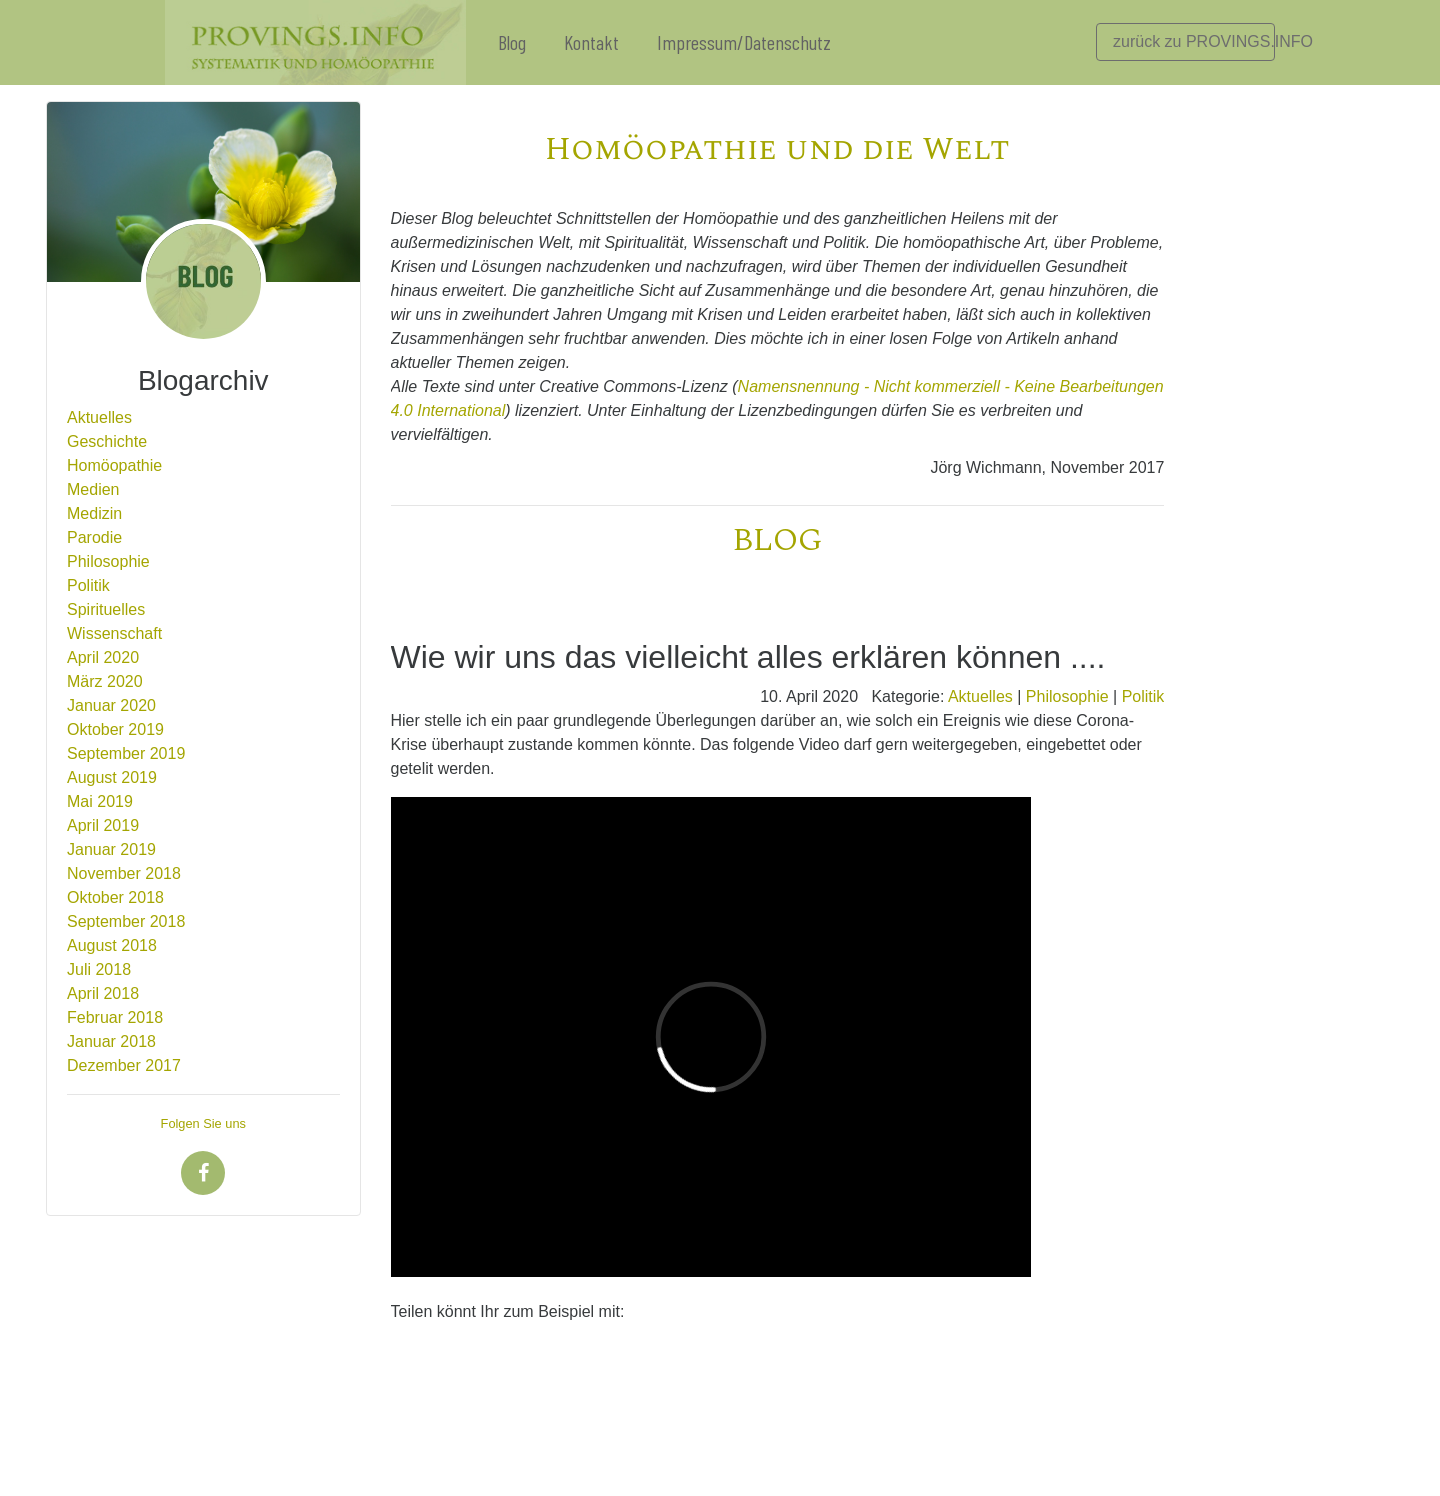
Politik (88, 585)
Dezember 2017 (124, 1065)
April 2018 (103, 993)
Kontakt (591, 42)
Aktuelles (99, 417)
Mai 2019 (100, 801)
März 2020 (105, 681)
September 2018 (126, 921)
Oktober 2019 (115, 729)
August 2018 (112, 945)
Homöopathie (114, 465)
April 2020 (103, 657)
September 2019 (126, 753)
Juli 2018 (99, 969)
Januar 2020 (111, 705)
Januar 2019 (111, 849)
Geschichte (107, 441)
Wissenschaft (114, 633)
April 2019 (103, 825)
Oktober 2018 (115, 897)
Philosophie (108, 561)
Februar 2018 (115, 1017)
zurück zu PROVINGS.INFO (1194, 41)
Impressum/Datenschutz (744, 42)
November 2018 (124, 873)
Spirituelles (106, 609)
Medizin (94, 513)
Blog (512, 42)
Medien (93, 489)
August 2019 (112, 777)
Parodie (94, 537)
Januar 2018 (111, 1041)
